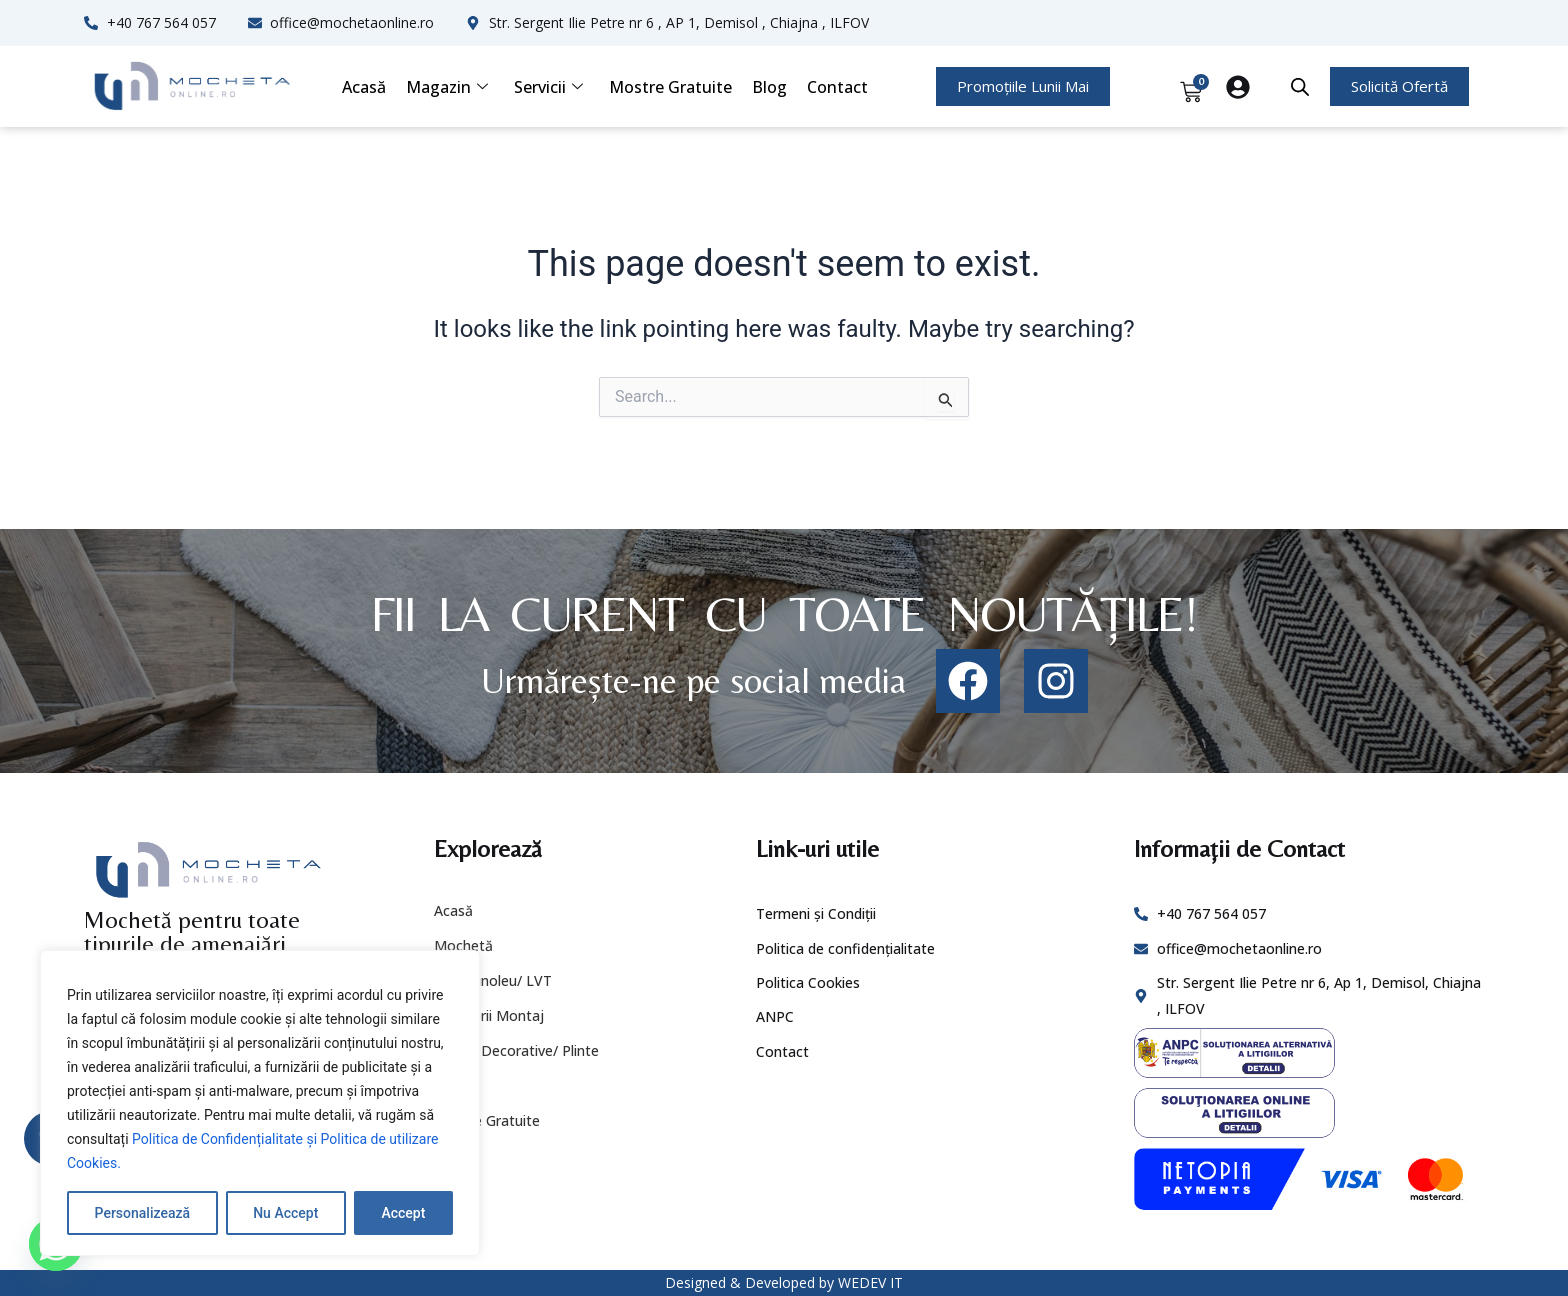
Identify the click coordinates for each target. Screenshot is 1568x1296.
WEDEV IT (870, 1282)
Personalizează (142, 1213)
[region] (260, 1103)
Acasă (364, 87)
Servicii (548, 87)
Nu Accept (285, 1213)
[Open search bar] (1300, 87)
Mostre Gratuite (670, 87)
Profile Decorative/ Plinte (516, 1050)
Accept (403, 1213)
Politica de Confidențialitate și (226, 1139)
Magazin (447, 87)
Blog (769, 87)
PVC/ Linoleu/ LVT (493, 980)
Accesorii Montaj (489, 1015)
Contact (837, 87)
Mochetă (463, 945)
